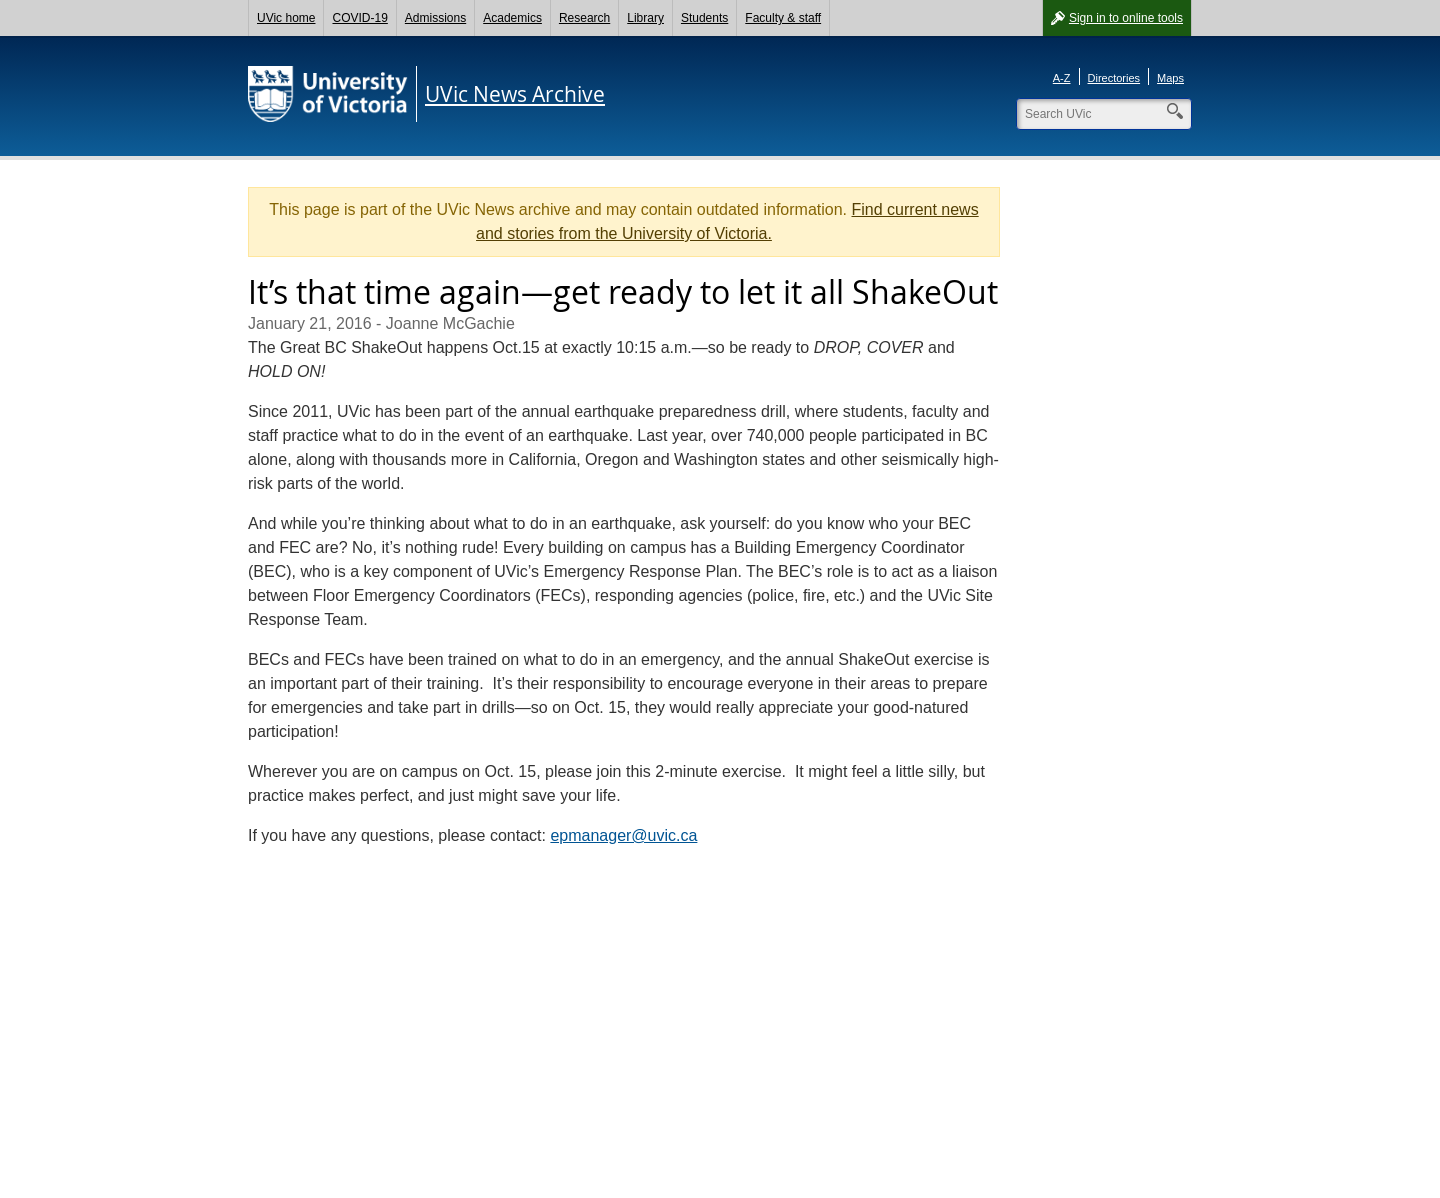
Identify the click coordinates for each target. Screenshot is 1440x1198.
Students (704, 18)
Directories (1114, 78)
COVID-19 (359, 18)
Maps (1170, 78)
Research (584, 18)
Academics (512, 18)
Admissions (435, 18)
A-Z (1062, 78)
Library (645, 18)
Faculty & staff (783, 18)
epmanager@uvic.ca (623, 835)
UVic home (286, 18)
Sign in (1126, 18)
